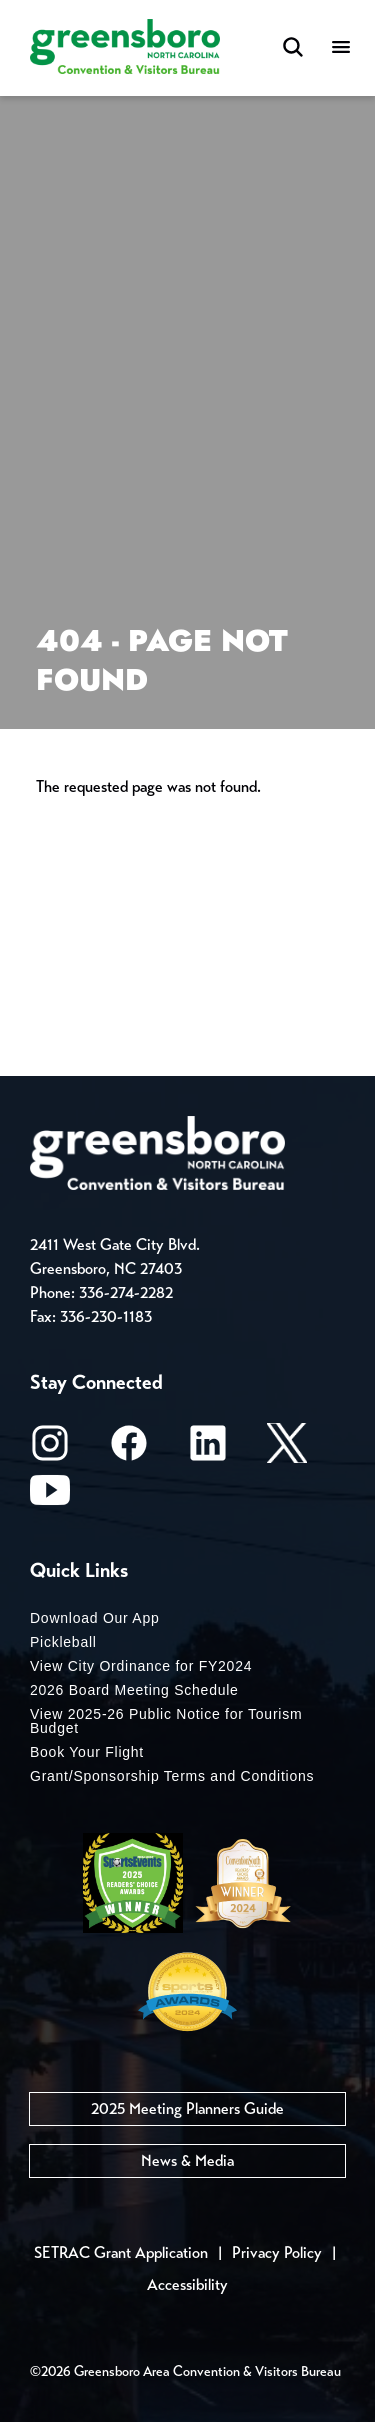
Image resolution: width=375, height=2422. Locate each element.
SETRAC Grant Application (121, 2252)
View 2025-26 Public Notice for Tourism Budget (166, 1721)
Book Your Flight (87, 1752)
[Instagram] (50, 1449)
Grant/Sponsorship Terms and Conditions (172, 1776)
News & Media (187, 2160)
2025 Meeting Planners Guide (187, 2108)
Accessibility (187, 2284)
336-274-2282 (126, 1292)
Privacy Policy (277, 2252)
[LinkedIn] (208, 1449)
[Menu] (341, 48)
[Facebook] (129, 1449)
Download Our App (95, 1618)
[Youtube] (50, 1496)
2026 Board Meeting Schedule (134, 1690)
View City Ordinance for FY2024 (141, 1666)
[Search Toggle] (293, 48)
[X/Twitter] (287, 1449)
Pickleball (63, 1642)
